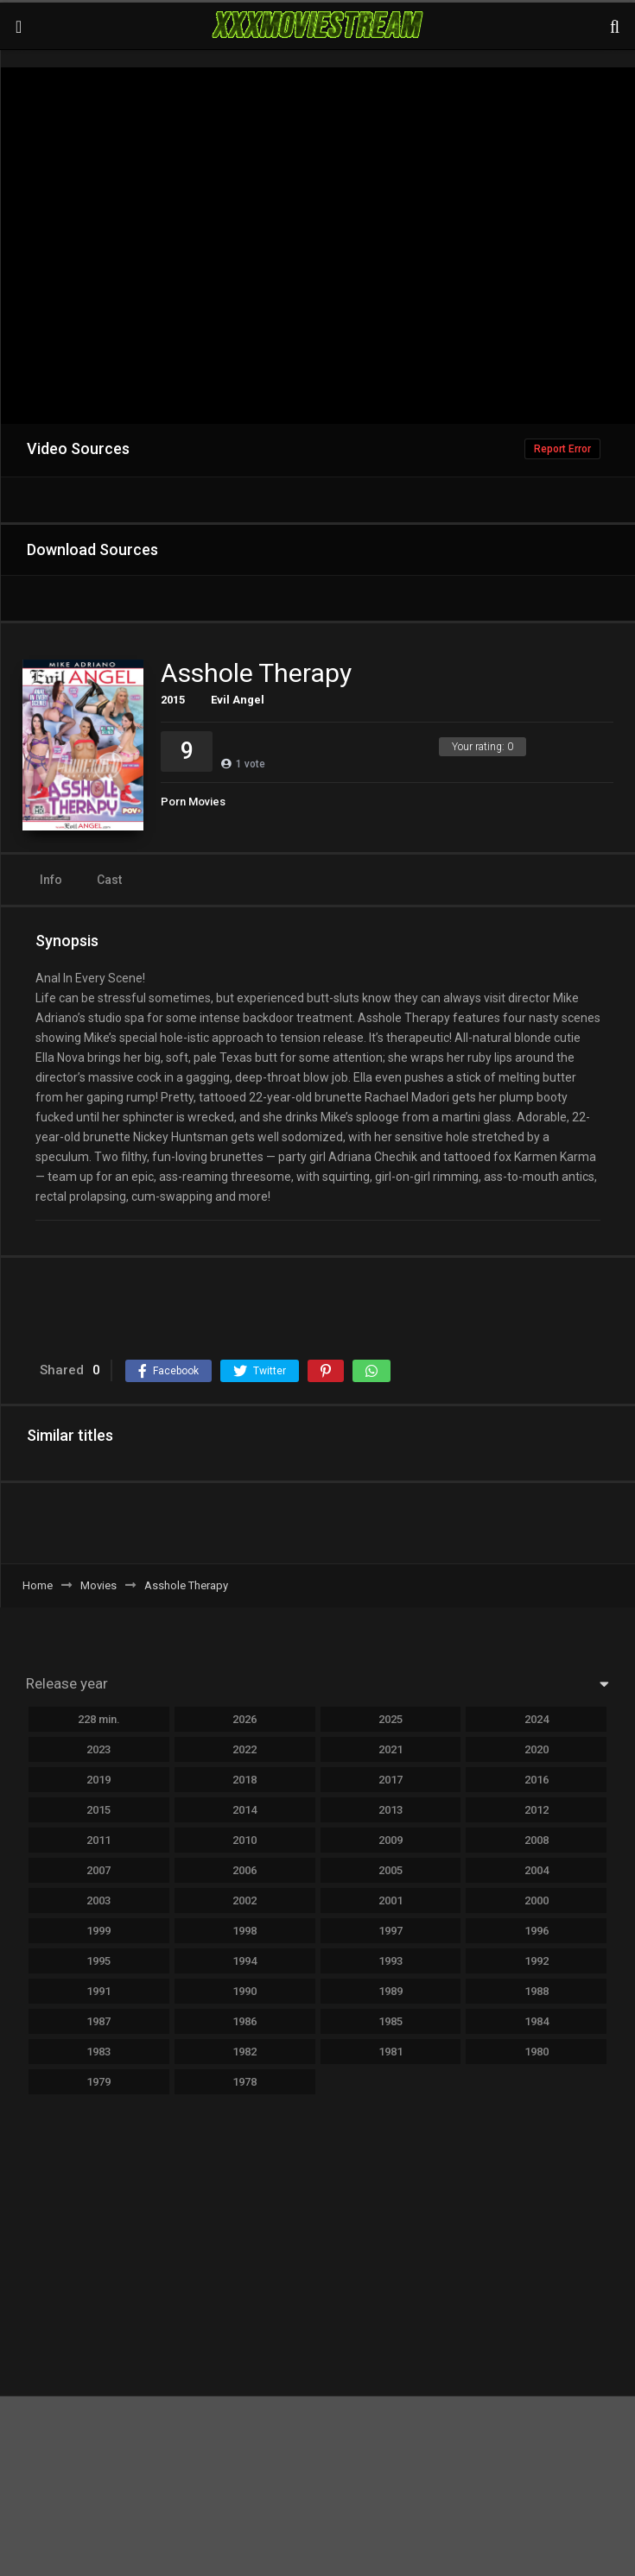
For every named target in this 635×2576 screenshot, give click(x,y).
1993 (390, 1960)
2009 (390, 1840)
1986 (244, 2021)
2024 (536, 1719)
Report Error (562, 449)
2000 (536, 1900)
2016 (536, 1779)
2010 (244, 1840)
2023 (98, 1749)
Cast (109, 880)
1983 (98, 2051)
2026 (244, 1719)
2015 (173, 699)
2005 (390, 1870)
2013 (390, 1809)
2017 (390, 1779)
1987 (98, 2021)
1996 (536, 1930)
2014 (244, 1809)
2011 (98, 1840)
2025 (390, 1719)
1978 (244, 2081)
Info (51, 880)
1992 (536, 1960)
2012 (536, 1809)
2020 (536, 1749)
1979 (98, 2081)
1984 (536, 2021)
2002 (244, 1900)
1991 (98, 1991)
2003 (98, 1900)
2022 (244, 1749)
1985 (390, 2021)
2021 (390, 1749)
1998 (244, 1930)
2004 (536, 1870)
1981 (390, 2051)
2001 (390, 1900)
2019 (98, 1779)
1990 (244, 1991)
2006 (244, 1870)
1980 (536, 2051)
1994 (244, 1960)
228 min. (99, 1719)
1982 (244, 2051)
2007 (98, 1870)
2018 (244, 1779)
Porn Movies (193, 801)
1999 (98, 1930)
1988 (536, 1991)
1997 (390, 1930)
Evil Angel (237, 699)
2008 (536, 1840)
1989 (390, 1991)
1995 (98, 1960)
